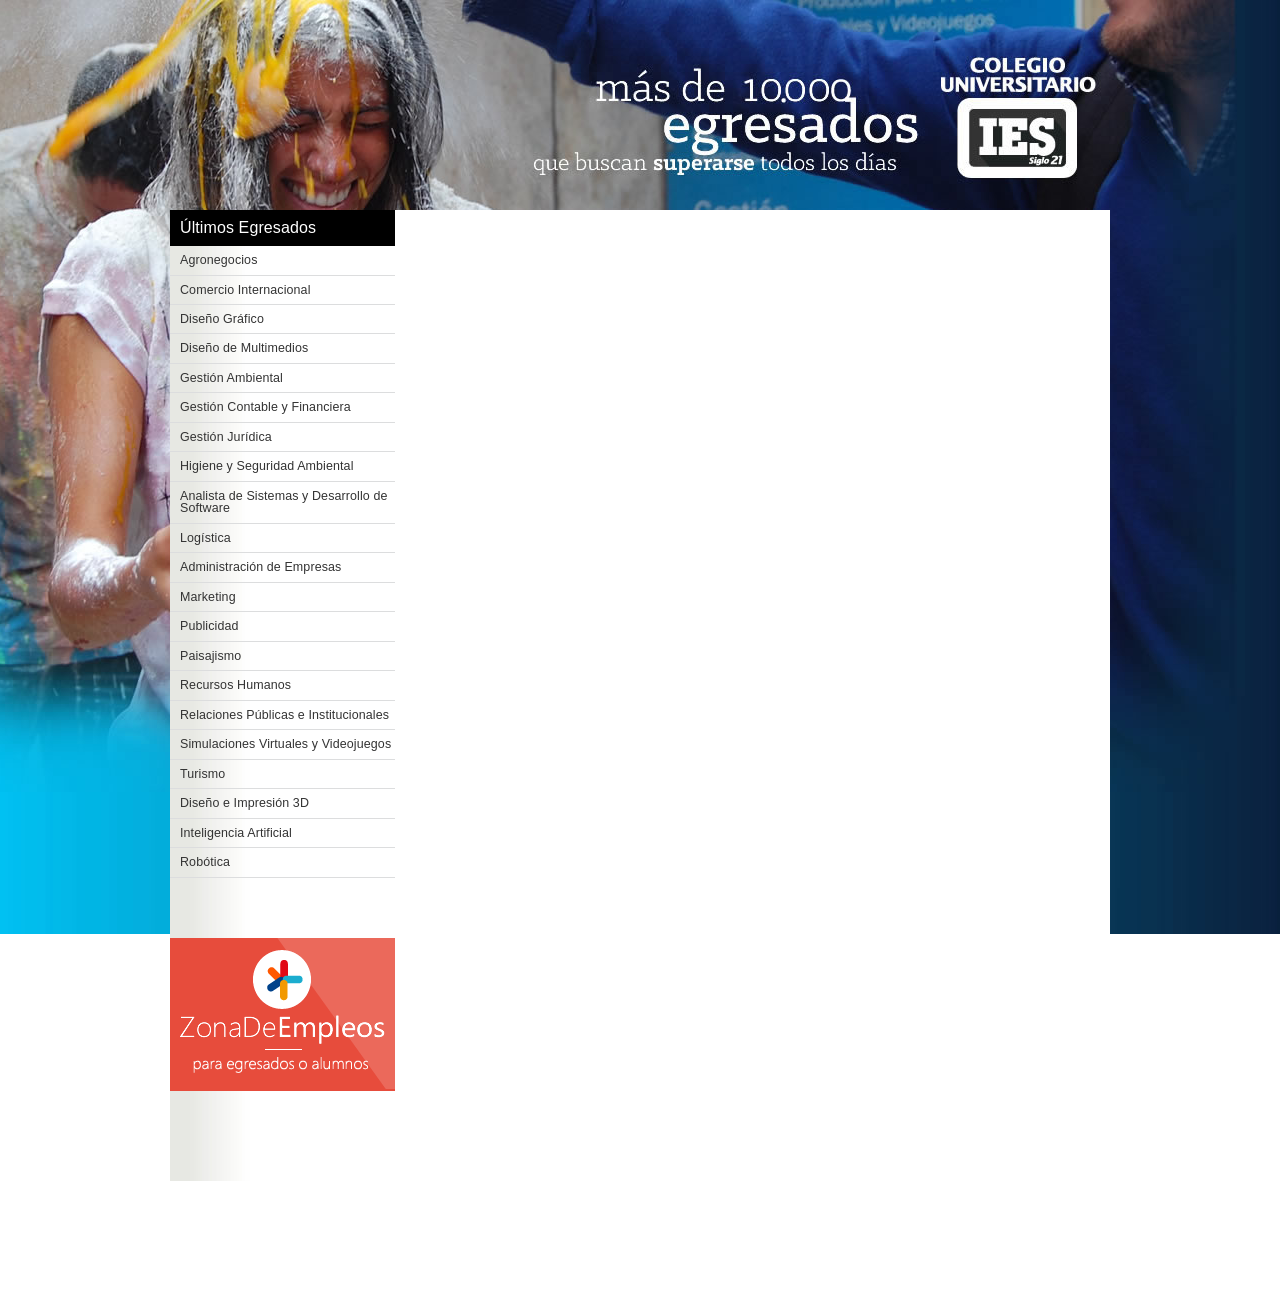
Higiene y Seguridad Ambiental (267, 466)
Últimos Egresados (248, 227)
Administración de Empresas (260, 567)
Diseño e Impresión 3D (244, 803)
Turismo (202, 774)
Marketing (208, 597)
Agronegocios (219, 260)
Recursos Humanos (235, 685)
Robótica (205, 862)
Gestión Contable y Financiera (265, 407)
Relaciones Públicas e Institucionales (284, 715)
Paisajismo (210, 656)
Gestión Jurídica (226, 437)
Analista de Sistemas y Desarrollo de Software (284, 502)
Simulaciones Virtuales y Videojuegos (285, 744)
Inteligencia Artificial (236, 833)
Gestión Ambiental (231, 378)
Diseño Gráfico (222, 319)
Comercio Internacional (245, 290)
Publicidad (209, 626)
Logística (205, 538)
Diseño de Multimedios (244, 348)
